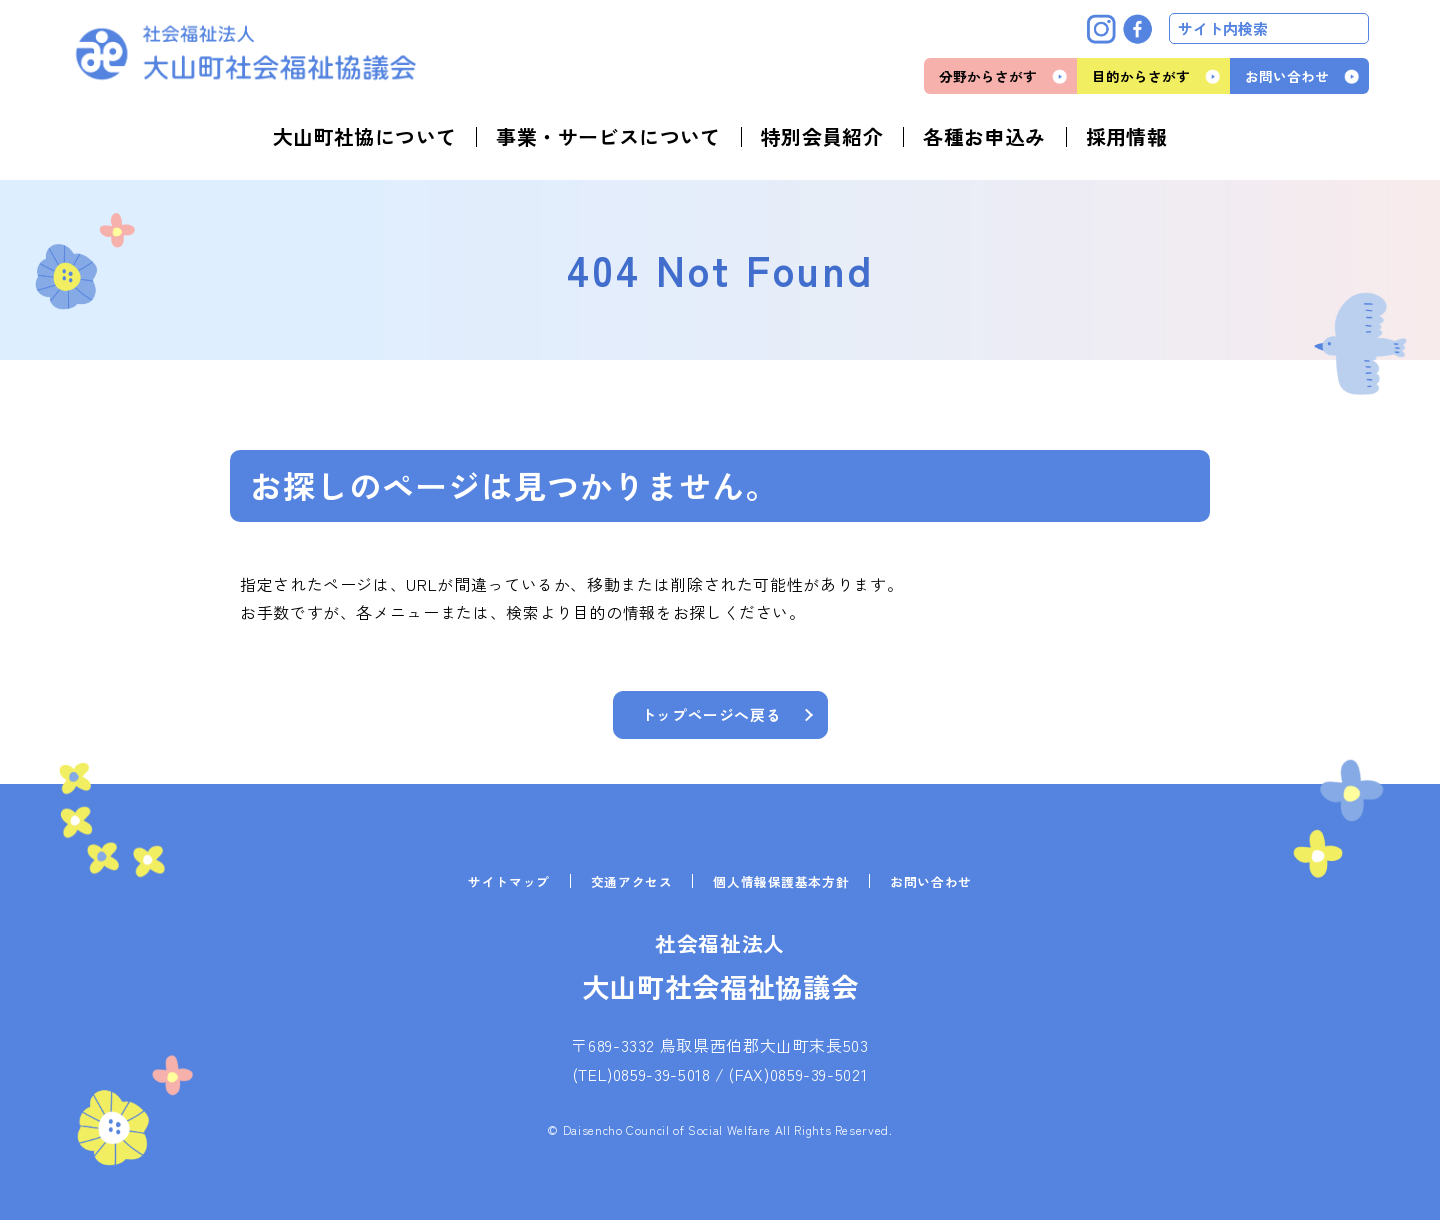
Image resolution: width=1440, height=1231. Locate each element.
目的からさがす (1141, 76)
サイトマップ (498, 891)
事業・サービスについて (608, 137)
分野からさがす (988, 76)
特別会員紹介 (822, 137)
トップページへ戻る (711, 717)
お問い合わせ (1287, 76)
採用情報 (1127, 137)
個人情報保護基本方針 (784, 891)
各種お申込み (984, 137)
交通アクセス (626, 891)
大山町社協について (365, 137)
